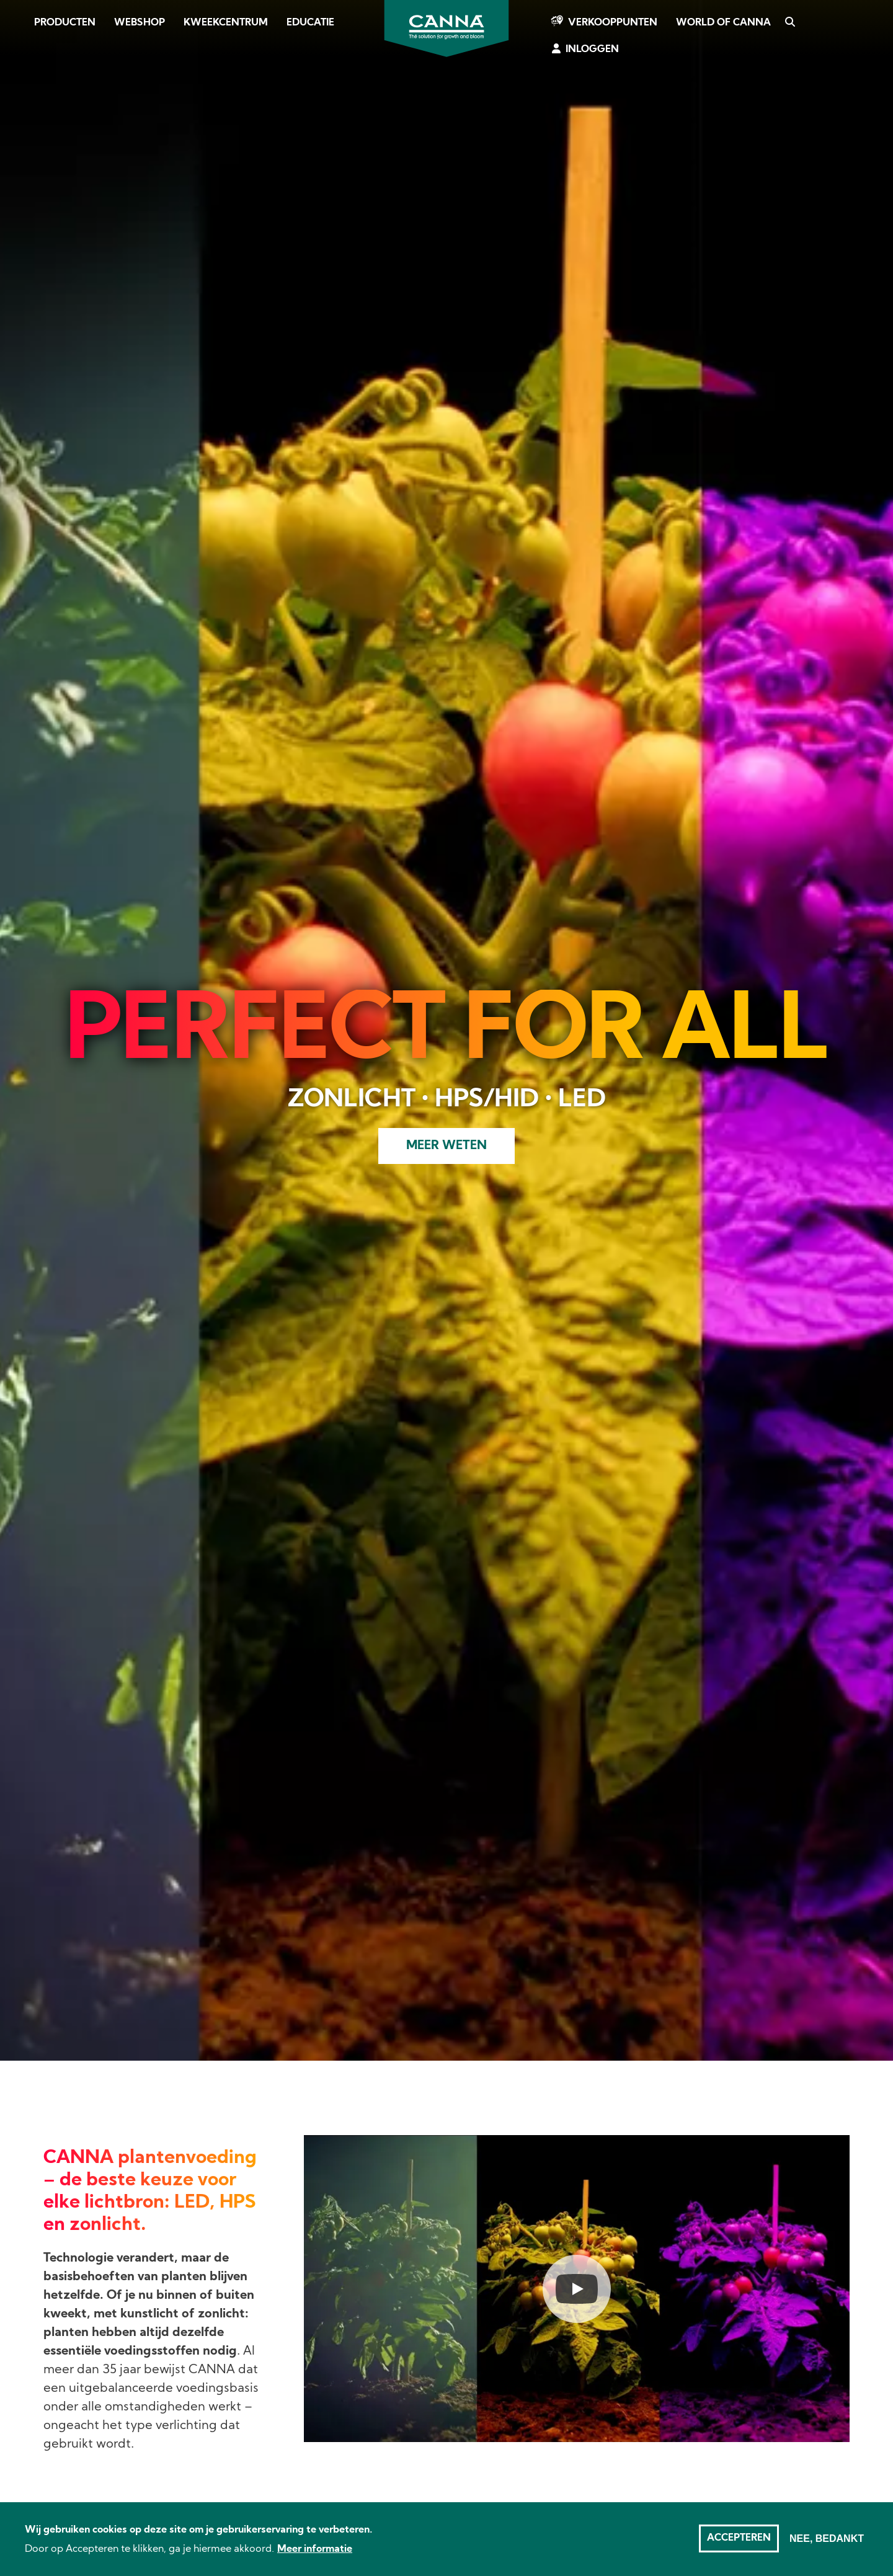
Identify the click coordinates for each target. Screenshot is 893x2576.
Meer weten (446, 1146)
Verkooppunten (612, 23)
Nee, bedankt (826, 2538)
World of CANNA (723, 23)
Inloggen (592, 50)
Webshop (139, 23)
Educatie (310, 23)
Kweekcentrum (226, 23)
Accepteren (739, 2538)
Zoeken (789, 22)
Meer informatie (314, 2549)
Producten (65, 23)
